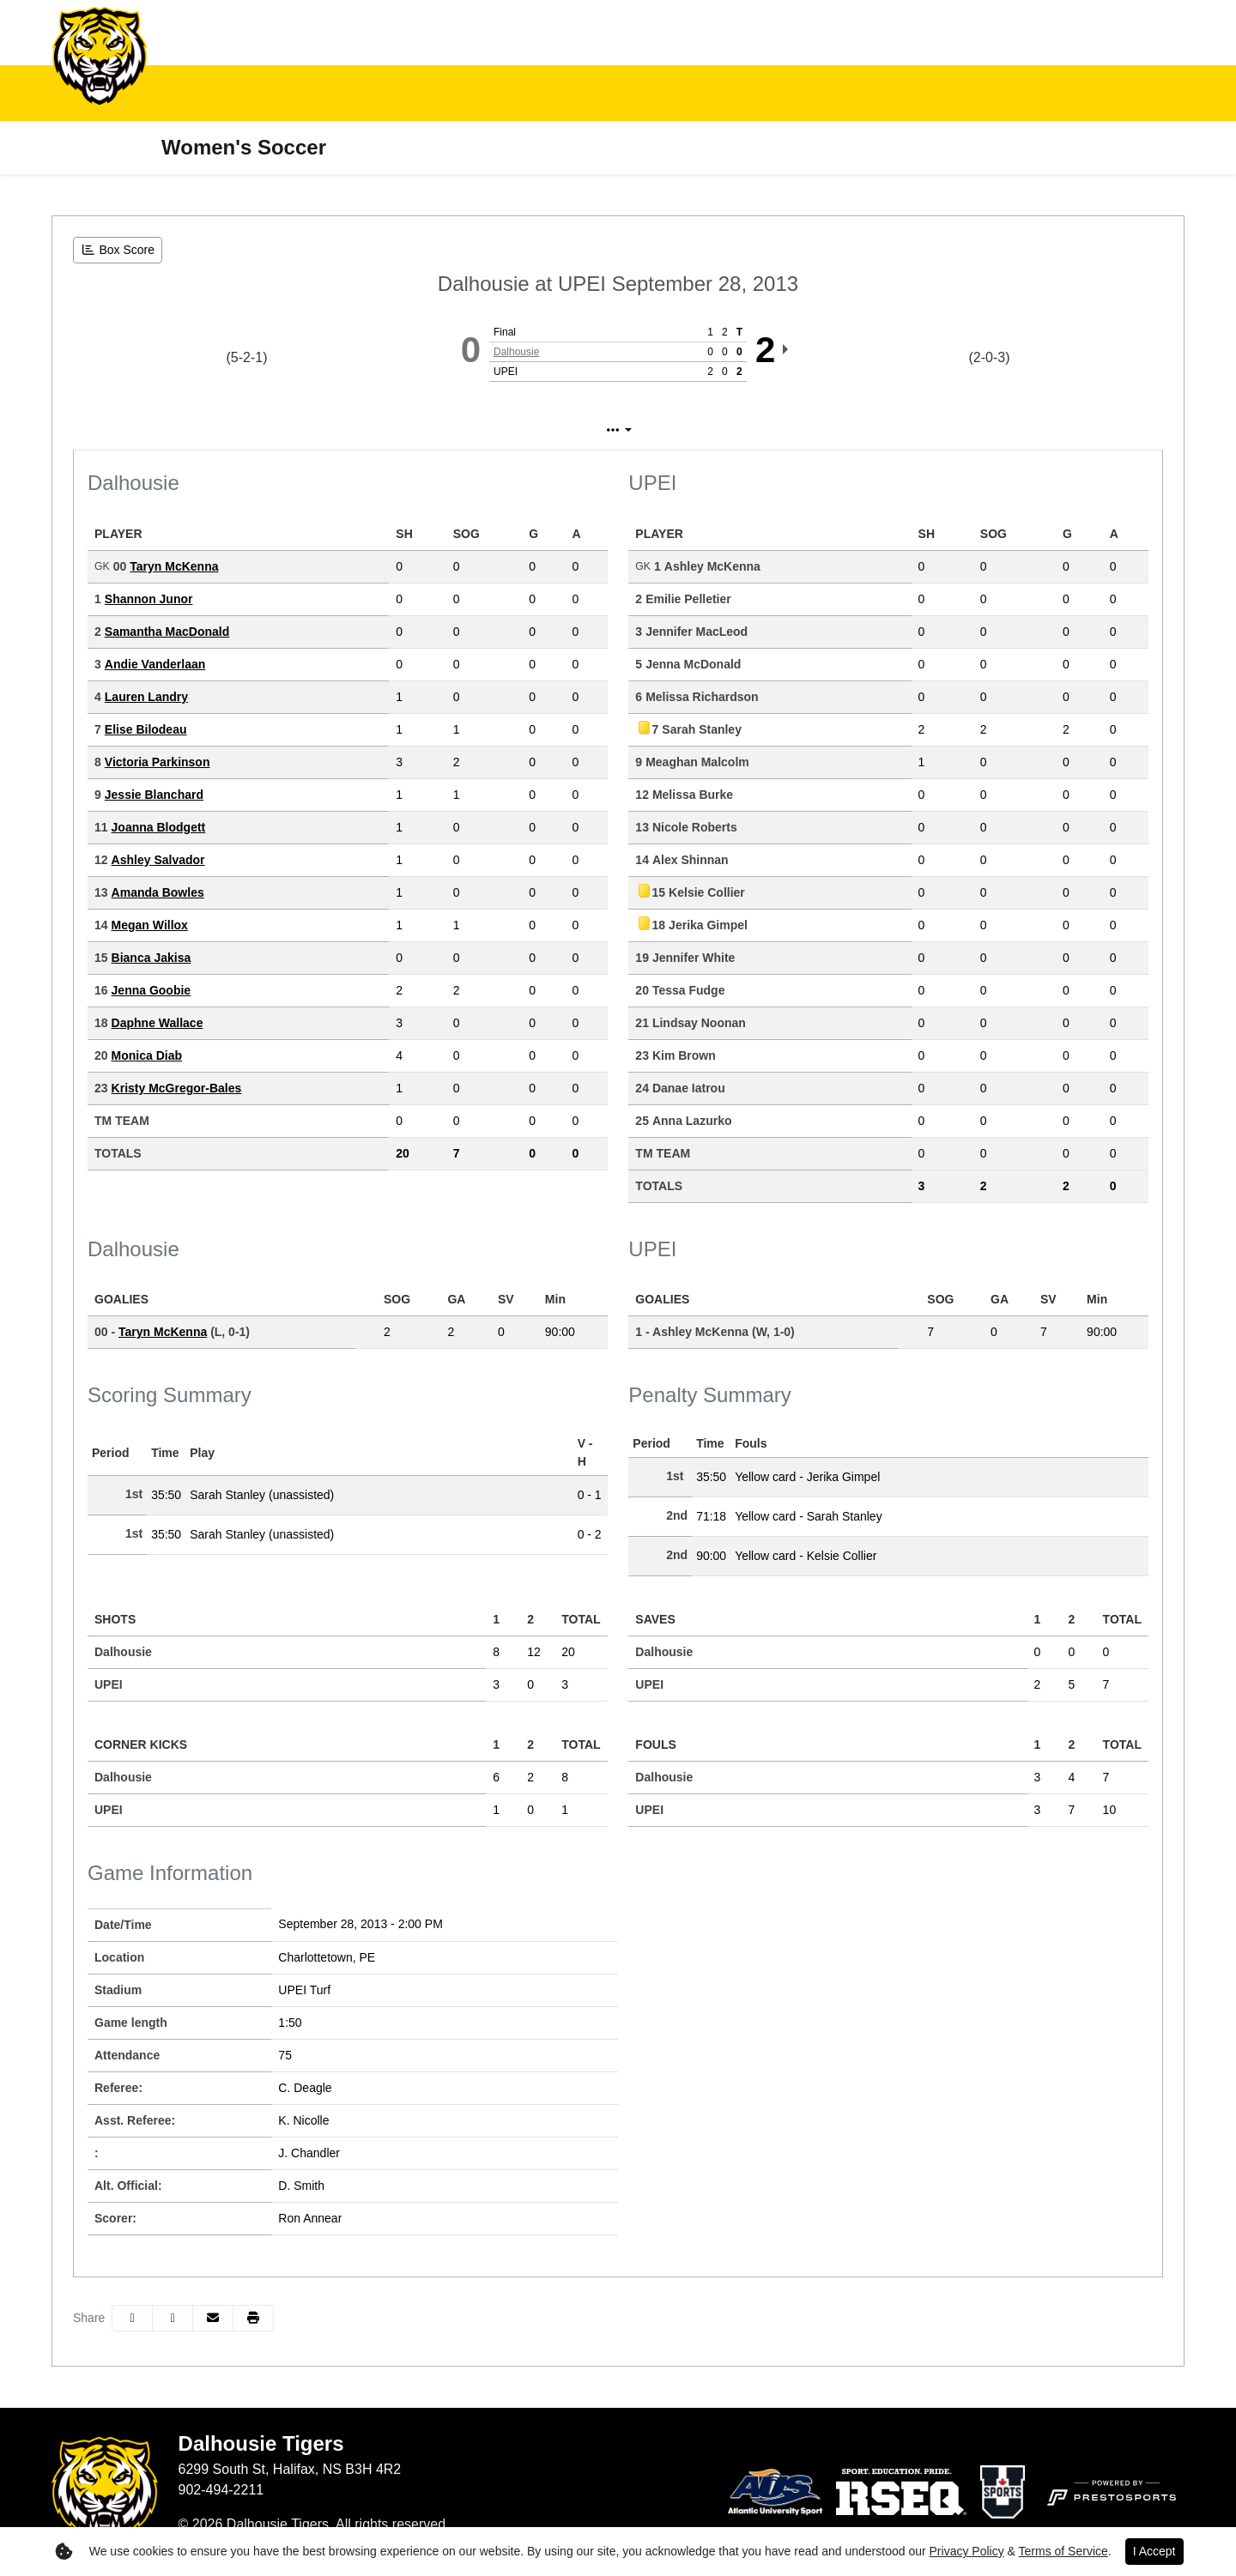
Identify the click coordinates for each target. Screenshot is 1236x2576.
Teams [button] (174, 92)
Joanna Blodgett (159, 827)
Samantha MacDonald (167, 631)
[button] (186, 93)
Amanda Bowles (158, 892)
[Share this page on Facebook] (132, 2318)
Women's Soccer (243, 147)
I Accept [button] (1154, 2551)
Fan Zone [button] (422, 92)
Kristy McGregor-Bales (177, 1088)
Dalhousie (516, 352)
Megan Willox (150, 925)
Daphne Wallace (157, 1023)
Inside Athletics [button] (294, 92)
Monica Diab (147, 1055)
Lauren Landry (146, 697)
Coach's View (731, 430)
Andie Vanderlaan (155, 664)
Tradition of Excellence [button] (734, 92)
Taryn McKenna (174, 566)
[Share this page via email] (212, 2318)
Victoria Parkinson (157, 762)
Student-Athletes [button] (556, 92)
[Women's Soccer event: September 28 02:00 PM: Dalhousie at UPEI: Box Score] (117, 250)
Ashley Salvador (158, 860)
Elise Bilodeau (146, 729)
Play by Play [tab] (602, 430)
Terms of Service (1063, 2551)
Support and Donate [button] (923, 92)
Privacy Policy (967, 2551)
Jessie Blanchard (154, 794)
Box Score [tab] (490, 430)
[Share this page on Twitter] (172, 2318)
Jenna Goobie (151, 990)
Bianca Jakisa (151, 957)
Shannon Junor (149, 599)
